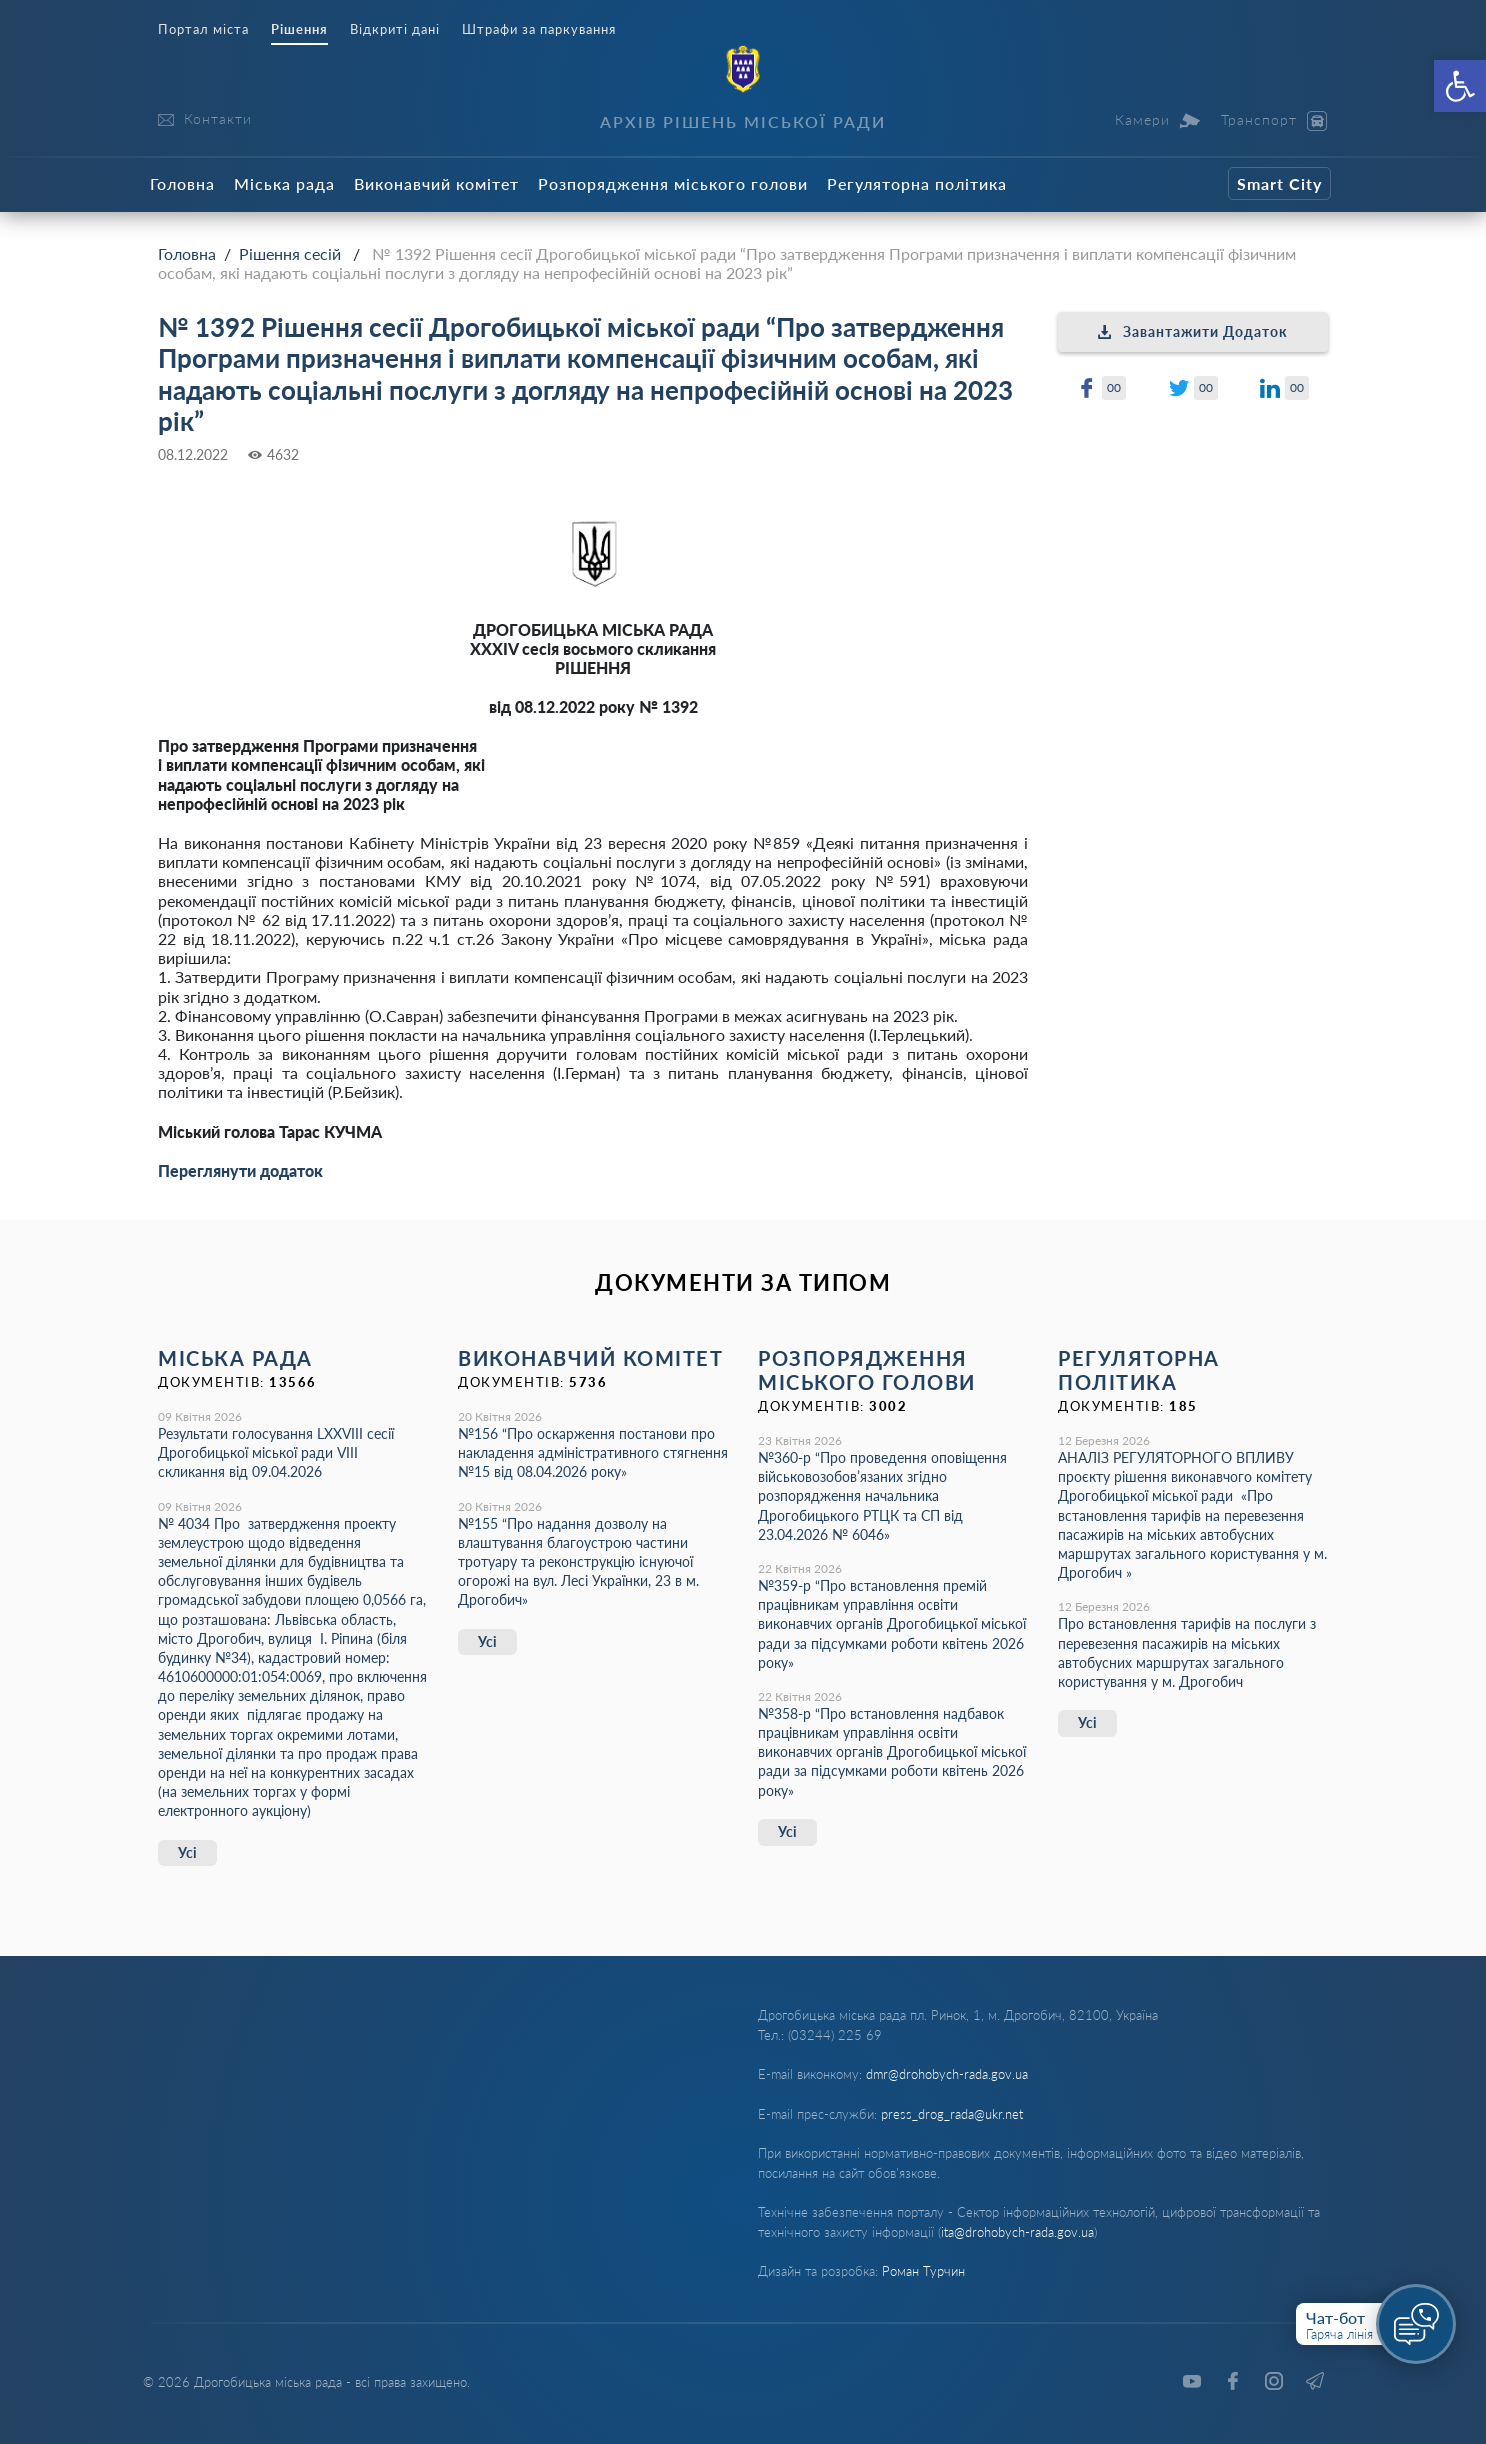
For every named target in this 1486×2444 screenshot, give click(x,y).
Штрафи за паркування (539, 29)
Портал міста (203, 29)
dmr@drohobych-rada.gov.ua (947, 2074)
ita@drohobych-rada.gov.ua (1017, 2232)
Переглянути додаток (240, 1170)
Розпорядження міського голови (673, 183)
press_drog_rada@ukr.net (952, 2114)
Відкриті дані (395, 29)
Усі (187, 1852)
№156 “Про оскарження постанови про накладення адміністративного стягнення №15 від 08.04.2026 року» (593, 1452)
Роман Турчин (923, 2271)
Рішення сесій (290, 253)
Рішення (299, 29)
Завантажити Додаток (1193, 331)
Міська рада (284, 183)
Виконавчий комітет (436, 183)
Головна (182, 183)
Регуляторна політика (917, 183)
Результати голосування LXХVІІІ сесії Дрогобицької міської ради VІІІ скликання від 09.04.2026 (276, 1452)
